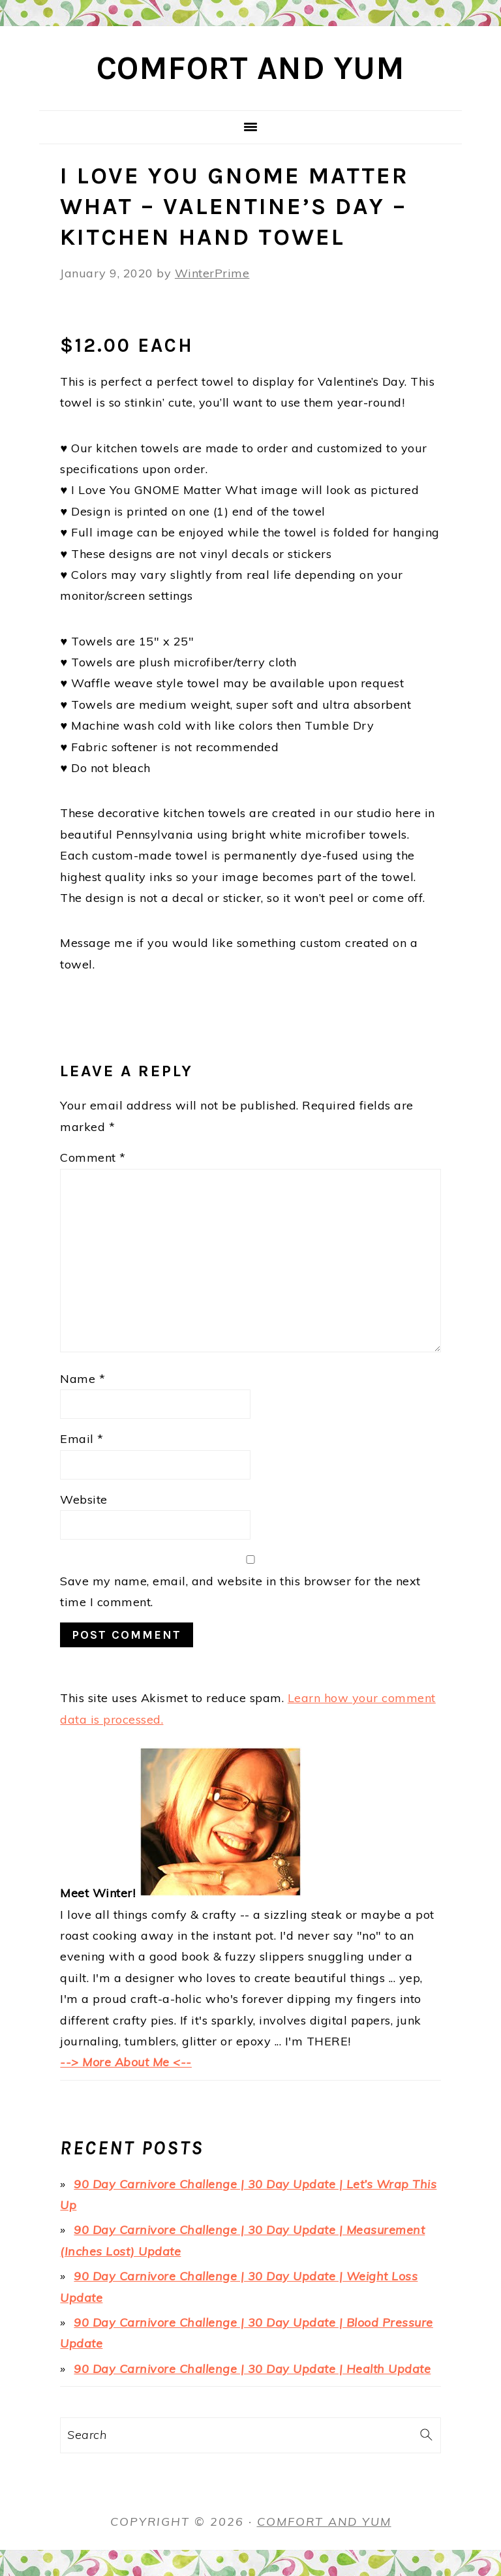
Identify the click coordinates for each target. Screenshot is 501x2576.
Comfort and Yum (251, 68)
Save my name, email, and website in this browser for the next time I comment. (240, 1591)
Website (84, 1499)
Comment (93, 1157)
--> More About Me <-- (126, 2062)
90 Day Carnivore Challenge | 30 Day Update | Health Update (252, 2368)
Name (82, 1378)
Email (82, 1438)
